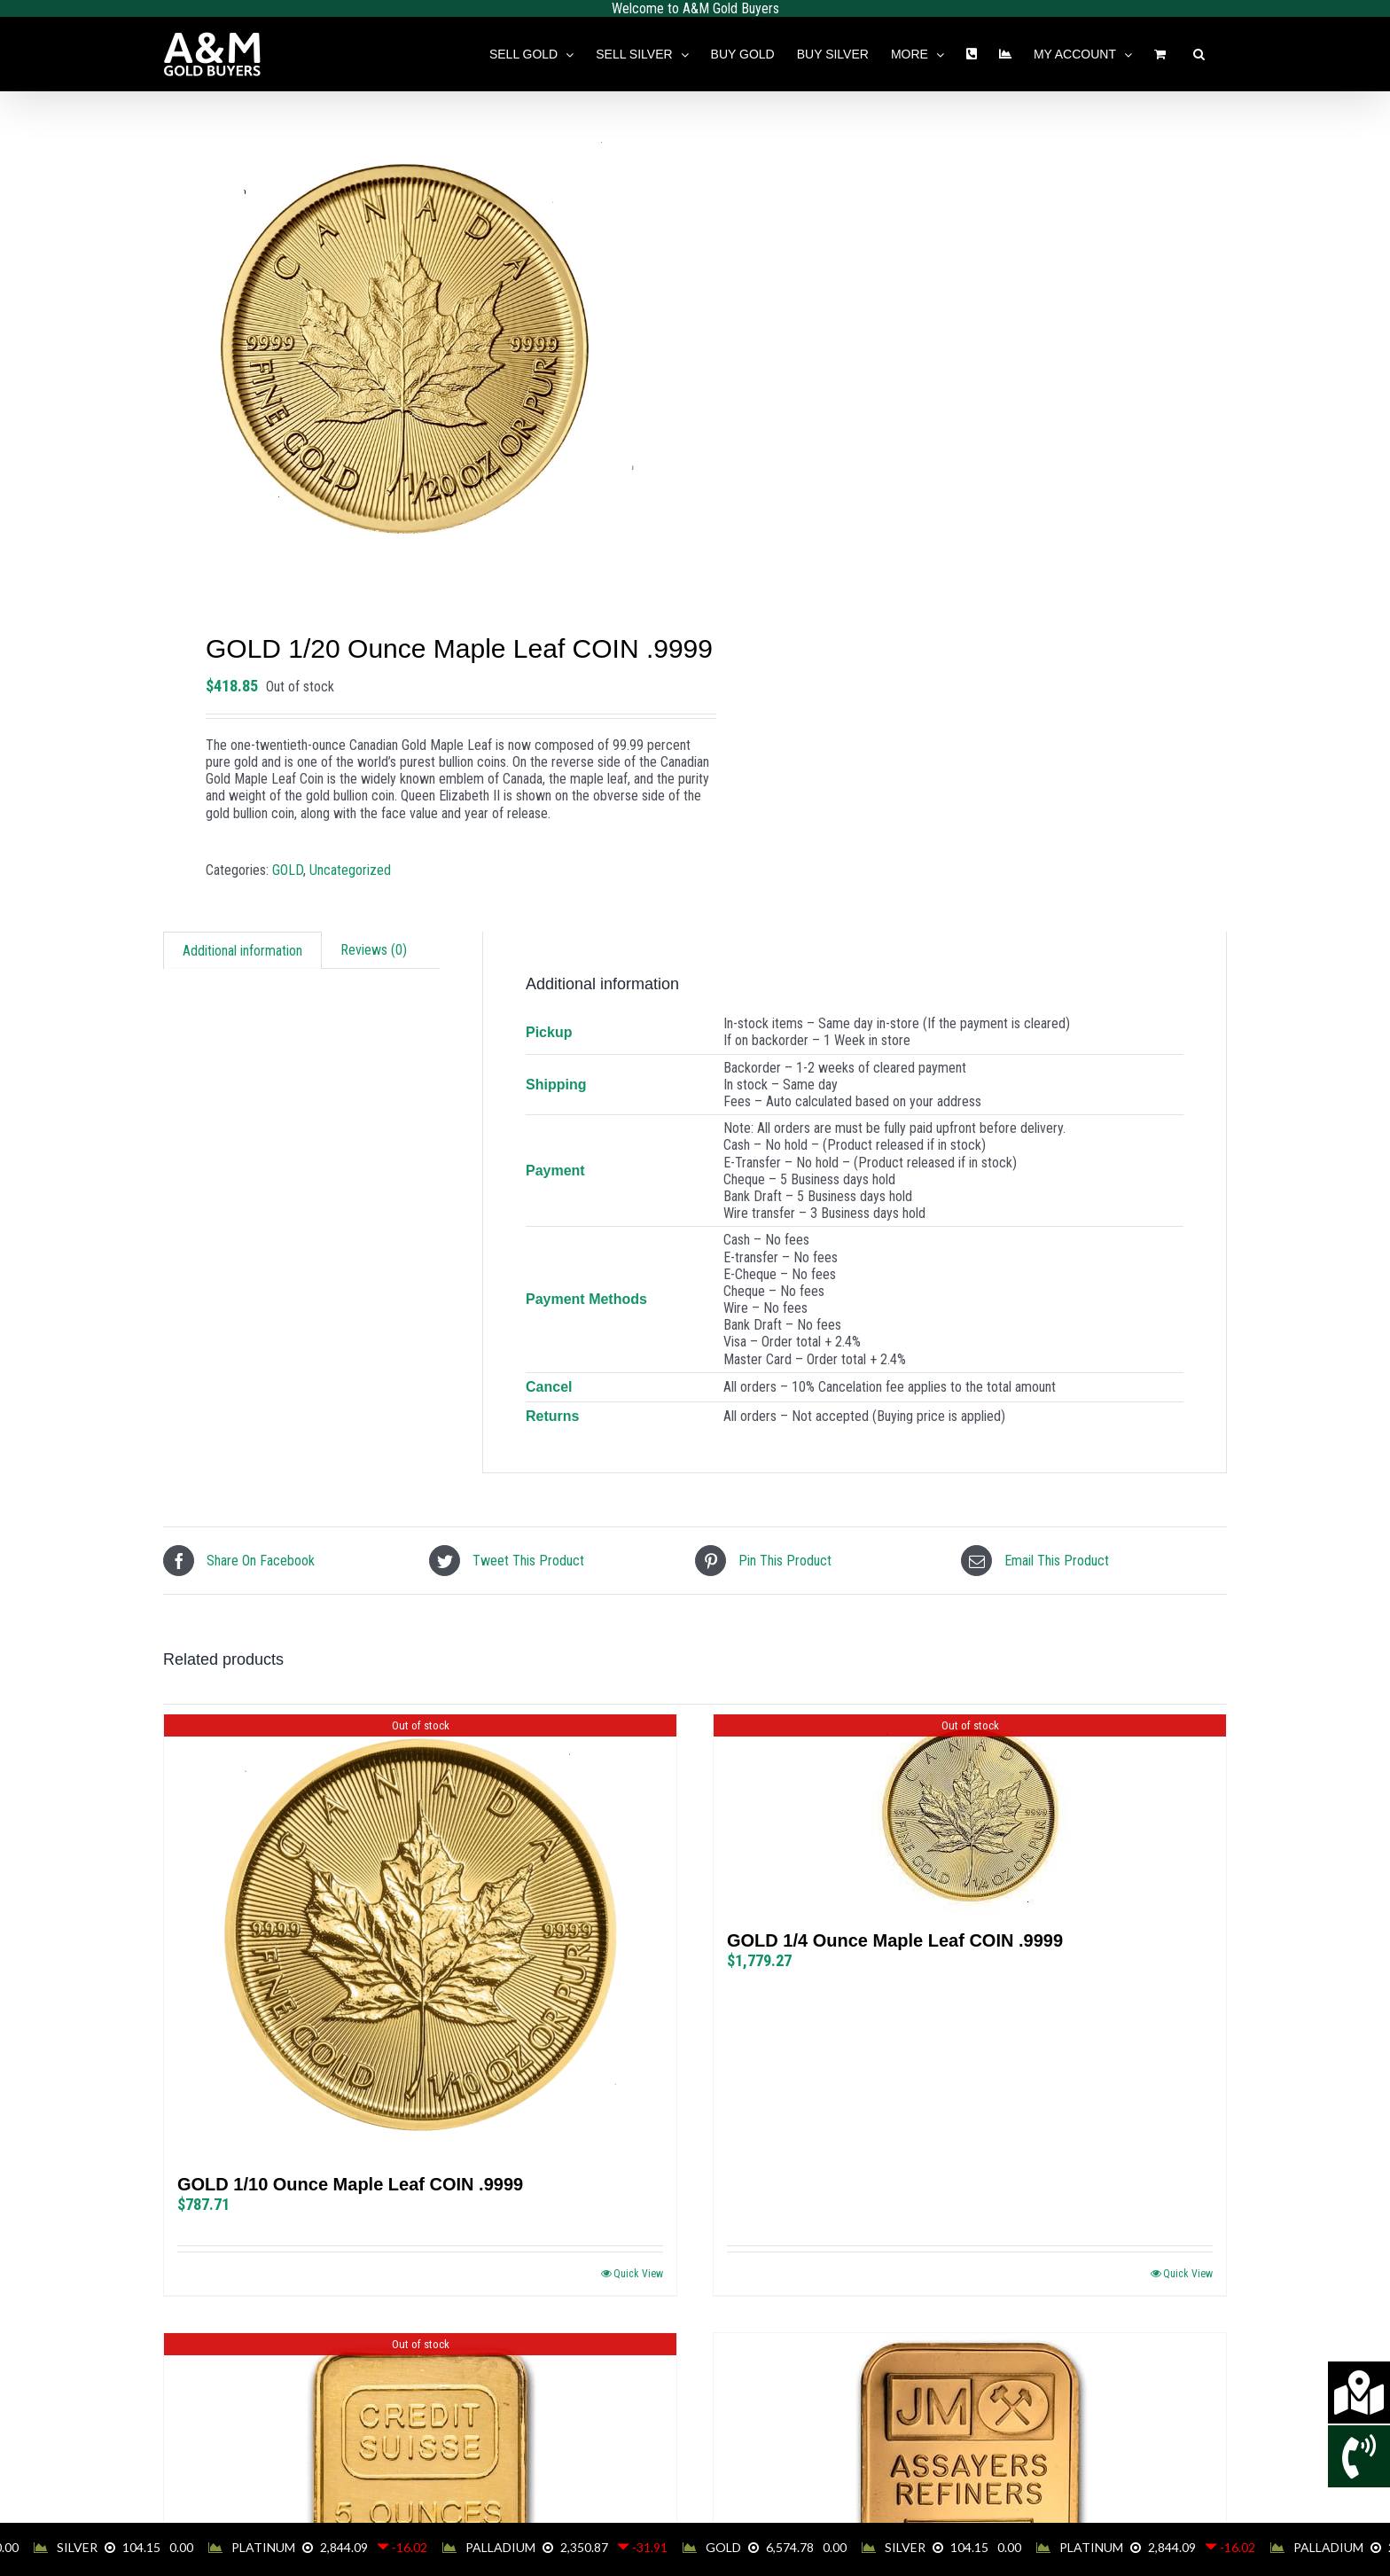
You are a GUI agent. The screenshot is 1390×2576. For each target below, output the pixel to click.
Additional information (242, 950)
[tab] (242, 950)
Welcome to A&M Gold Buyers (695, 8)
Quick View (638, 2274)
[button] (1199, 54)
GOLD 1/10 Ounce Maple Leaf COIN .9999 (350, 2184)
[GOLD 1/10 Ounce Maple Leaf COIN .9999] (420, 1936)
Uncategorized (350, 870)
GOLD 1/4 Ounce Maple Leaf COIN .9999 (895, 1940)
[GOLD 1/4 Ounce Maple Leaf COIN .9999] (970, 1814)
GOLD (287, 870)
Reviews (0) (373, 949)
